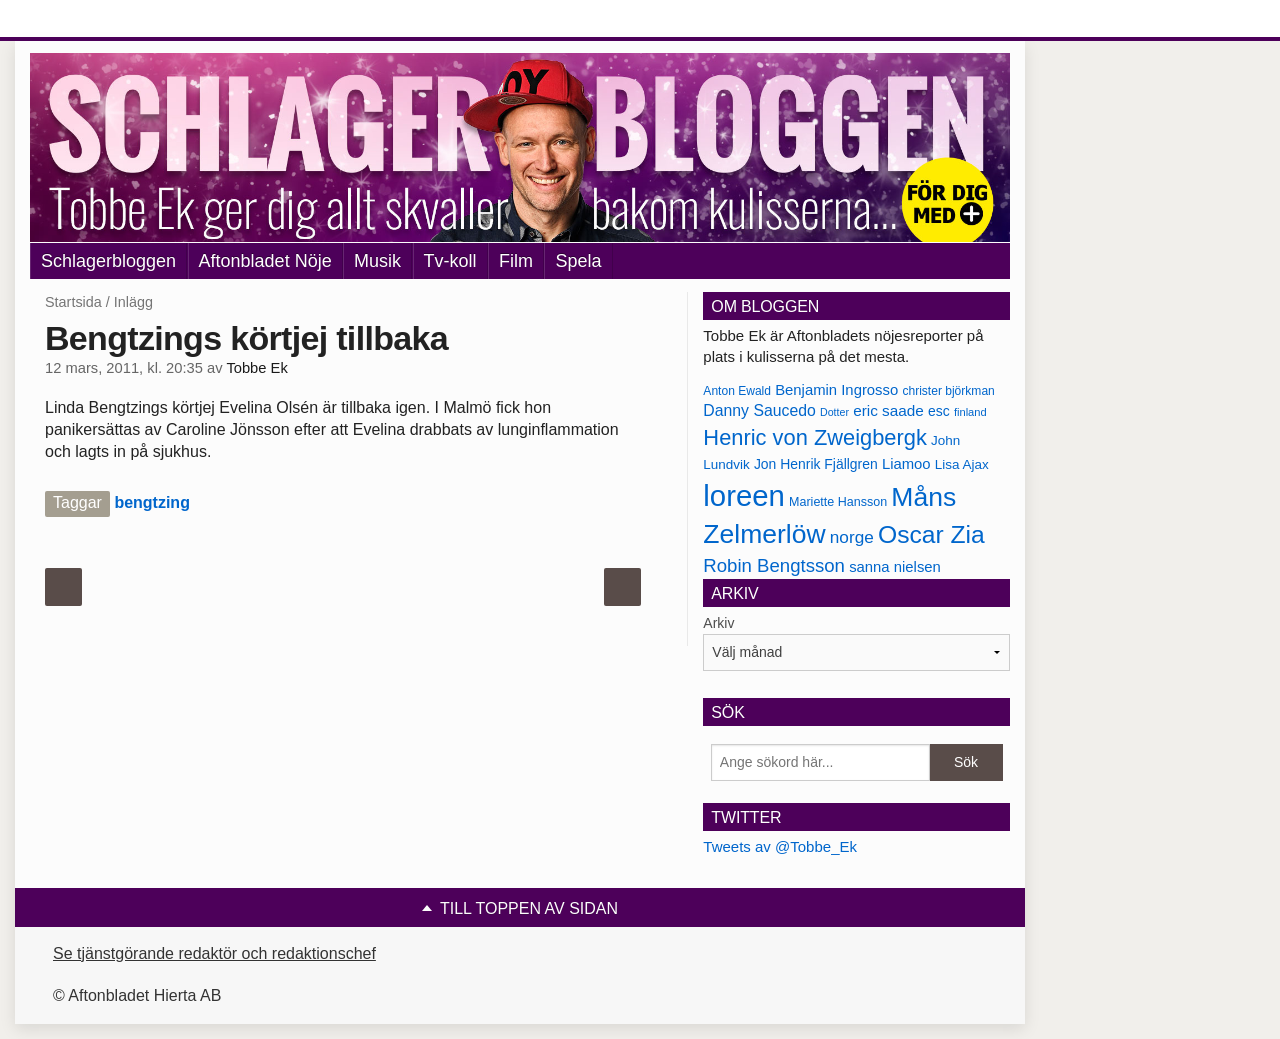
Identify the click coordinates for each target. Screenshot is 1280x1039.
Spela (578, 261)
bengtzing (152, 502)
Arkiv (718, 623)
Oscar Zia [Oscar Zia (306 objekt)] (931, 534)
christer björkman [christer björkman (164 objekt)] (948, 391)
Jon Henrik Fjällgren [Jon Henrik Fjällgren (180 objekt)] (816, 464)
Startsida (73, 302)
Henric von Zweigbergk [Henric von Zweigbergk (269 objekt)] (815, 437)
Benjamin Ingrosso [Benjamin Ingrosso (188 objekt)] (836, 390)
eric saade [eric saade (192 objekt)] (888, 410)
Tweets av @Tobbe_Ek (780, 846)
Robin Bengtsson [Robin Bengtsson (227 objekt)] (774, 565)
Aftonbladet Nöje (265, 261)
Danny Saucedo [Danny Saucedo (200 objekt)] (759, 410)
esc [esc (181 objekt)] (939, 411)
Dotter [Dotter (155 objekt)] (834, 412)
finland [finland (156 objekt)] (970, 412)
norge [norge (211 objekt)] (852, 537)
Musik (377, 261)
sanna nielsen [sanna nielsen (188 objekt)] (895, 567)
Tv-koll (450, 261)
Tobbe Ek (256, 368)
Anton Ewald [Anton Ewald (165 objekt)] (737, 391)
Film (516, 261)
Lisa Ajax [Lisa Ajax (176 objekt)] (962, 464)
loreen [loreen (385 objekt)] (744, 495)
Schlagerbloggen (108, 261)
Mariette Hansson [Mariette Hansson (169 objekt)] (838, 502)
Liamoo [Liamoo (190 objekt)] (906, 464)
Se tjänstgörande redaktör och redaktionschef (214, 953)
